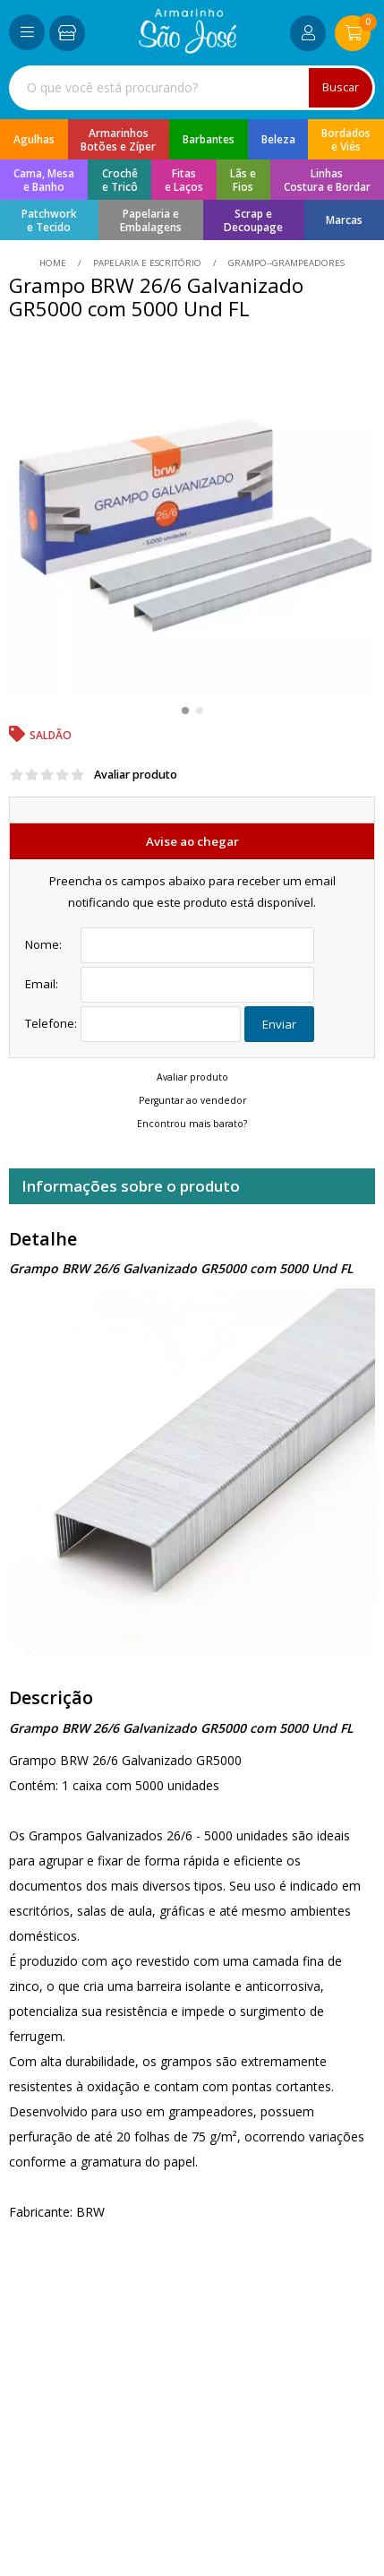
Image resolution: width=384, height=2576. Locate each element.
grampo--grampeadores (285, 263)
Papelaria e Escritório (147, 263)
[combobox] (192, 87)
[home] (187, 48)
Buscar (340, 87)
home (54, 263)
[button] (185, 710)
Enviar (279, 1024)
